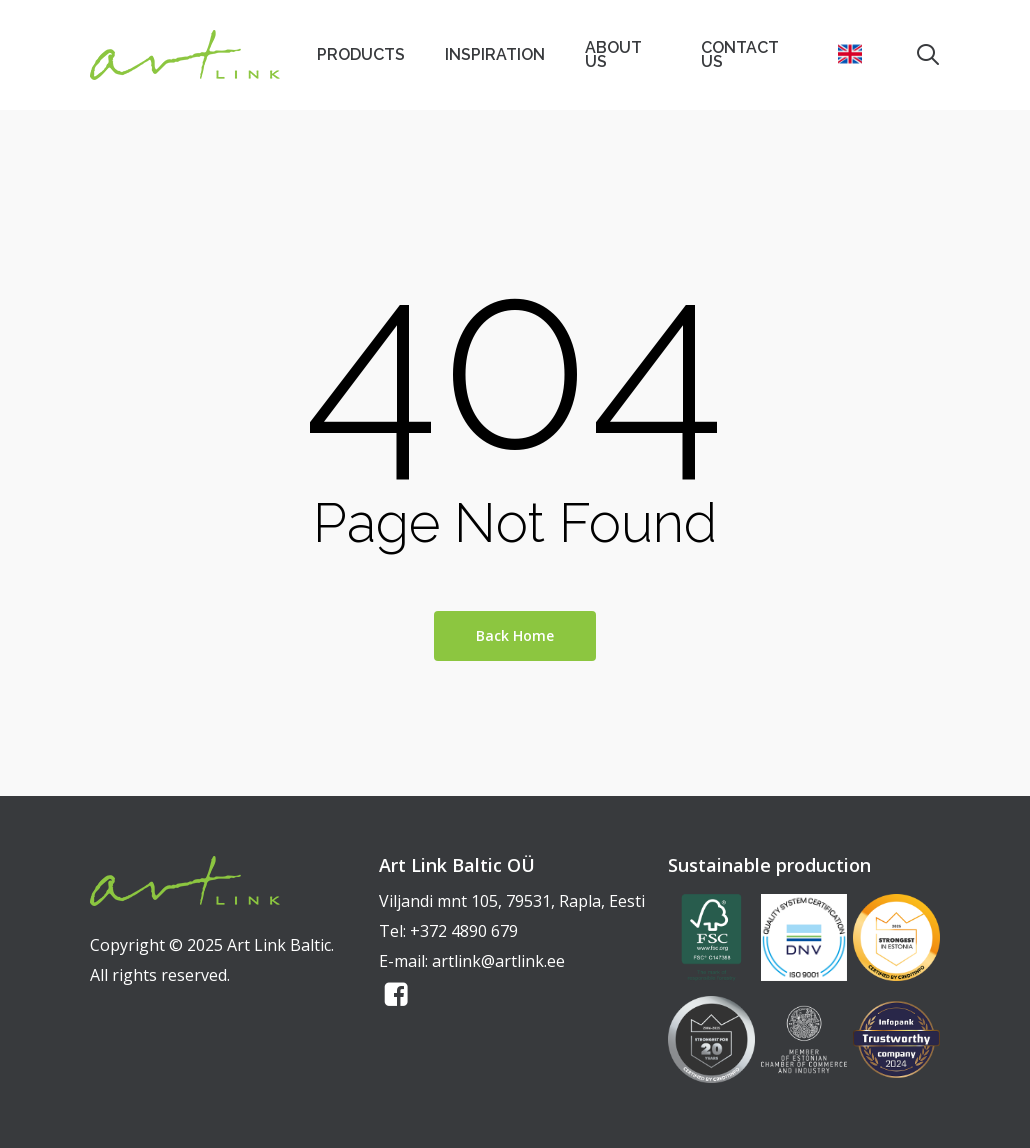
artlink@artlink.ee (498, 961)
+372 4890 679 (464, 931)
